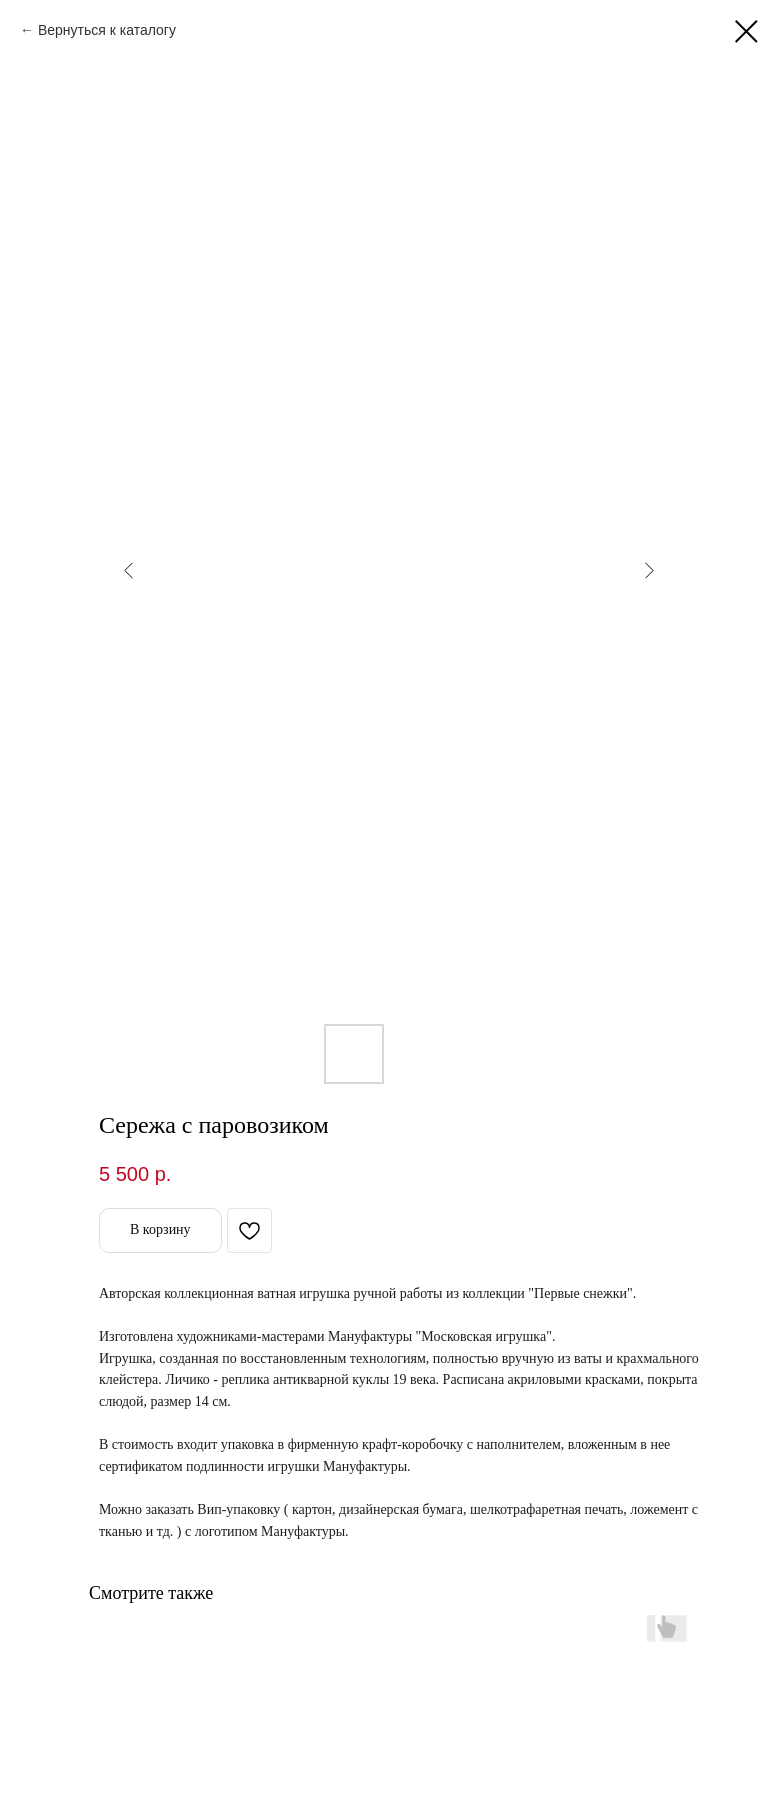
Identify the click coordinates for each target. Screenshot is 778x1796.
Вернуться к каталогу (107, 30)
